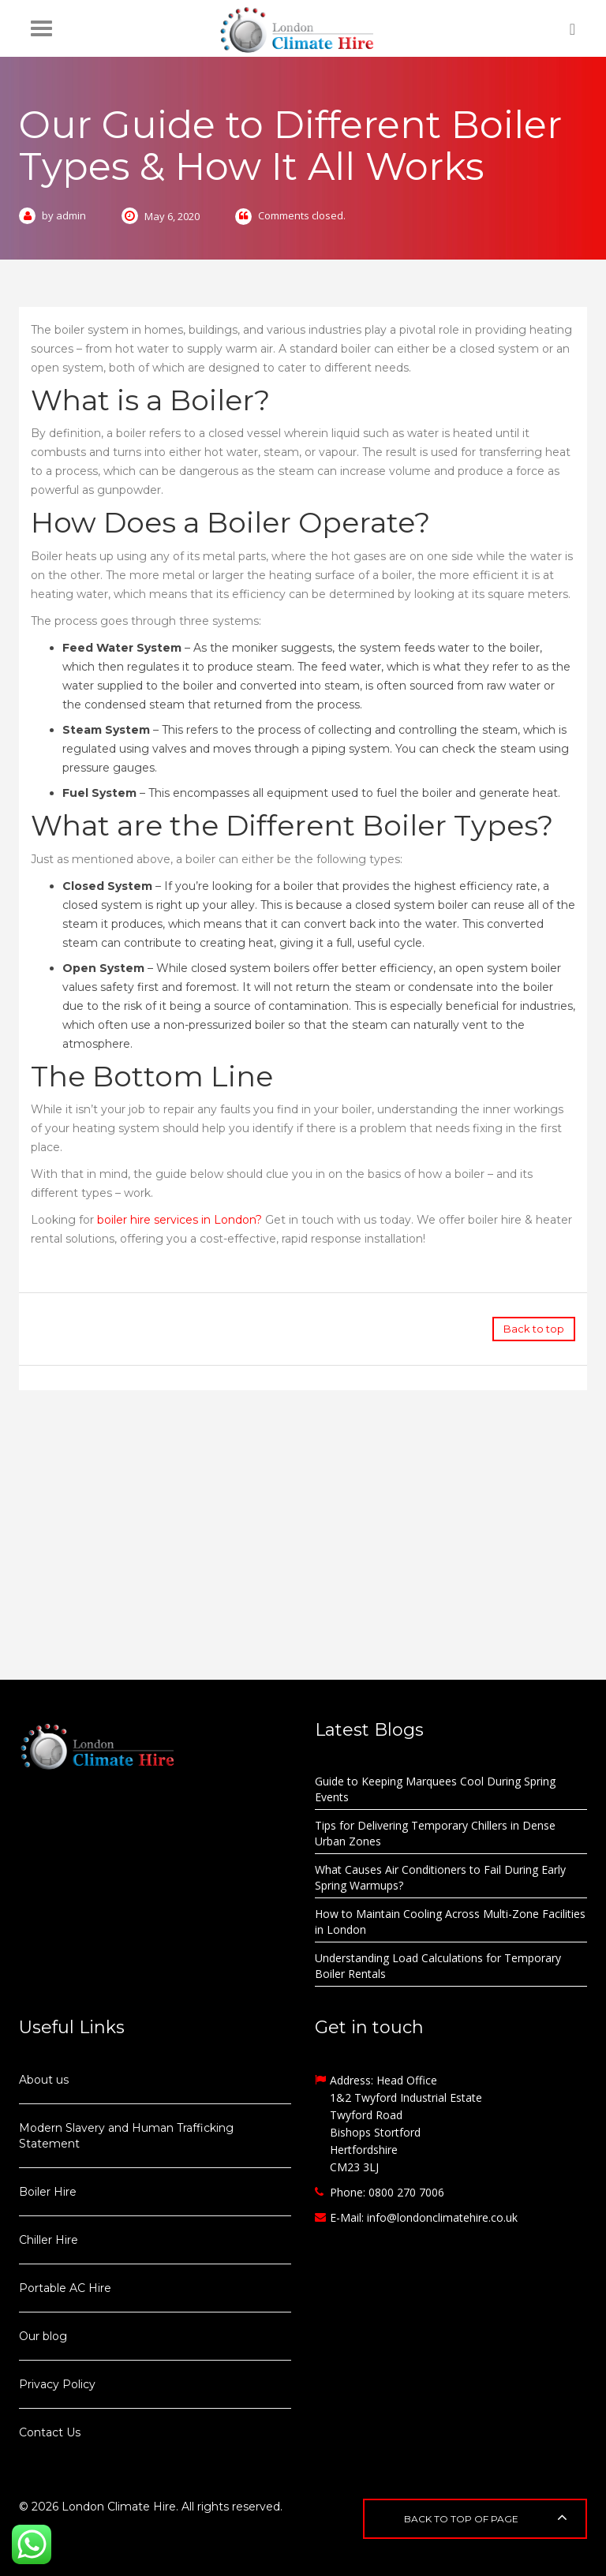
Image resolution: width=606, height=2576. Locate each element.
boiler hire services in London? (179, 1220)
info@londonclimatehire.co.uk (442, 2217)
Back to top (533, 1328)
